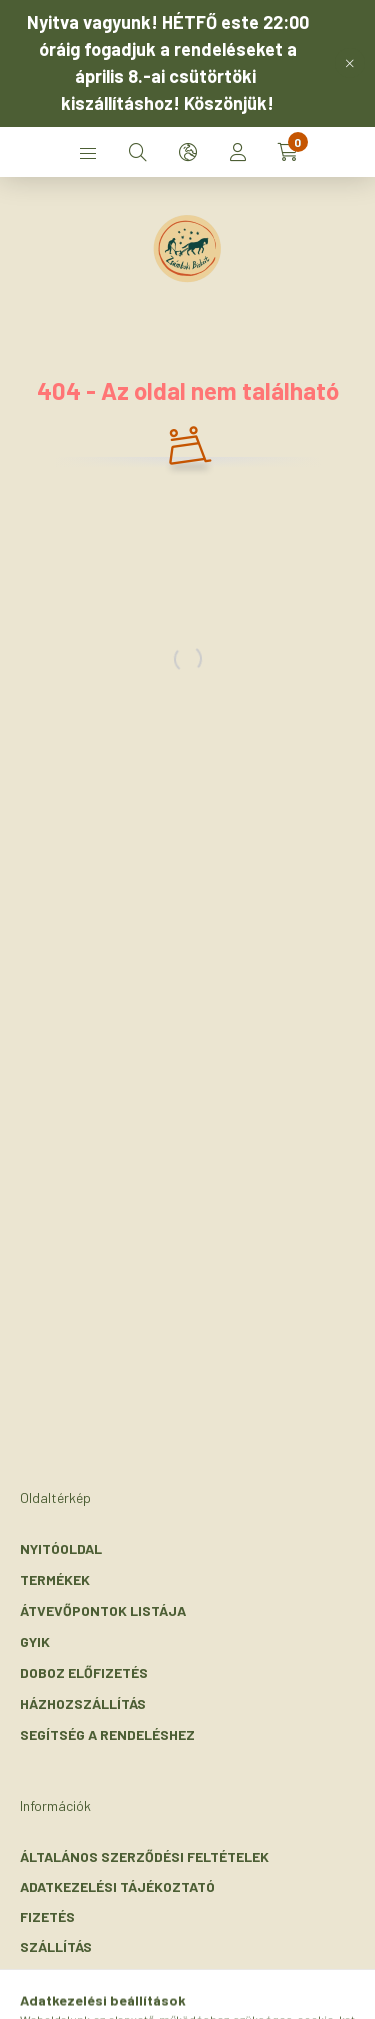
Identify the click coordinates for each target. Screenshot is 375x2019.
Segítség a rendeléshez (107, 1734)
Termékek (55, 1579)
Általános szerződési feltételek (144, 1856)
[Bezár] (350, 63)
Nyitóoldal (61, 1548)
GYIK (35, 1641)
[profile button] (238, 152)
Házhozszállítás (83, 1703)
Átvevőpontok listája (103, 1610)
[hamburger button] (88, 152)
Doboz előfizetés (84, 1672)
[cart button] (288, 152)
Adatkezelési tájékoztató (117, 1886)
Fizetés (47, 1916)
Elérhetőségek (75, 1976)
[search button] (138, 152)
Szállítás (56, 1946)
